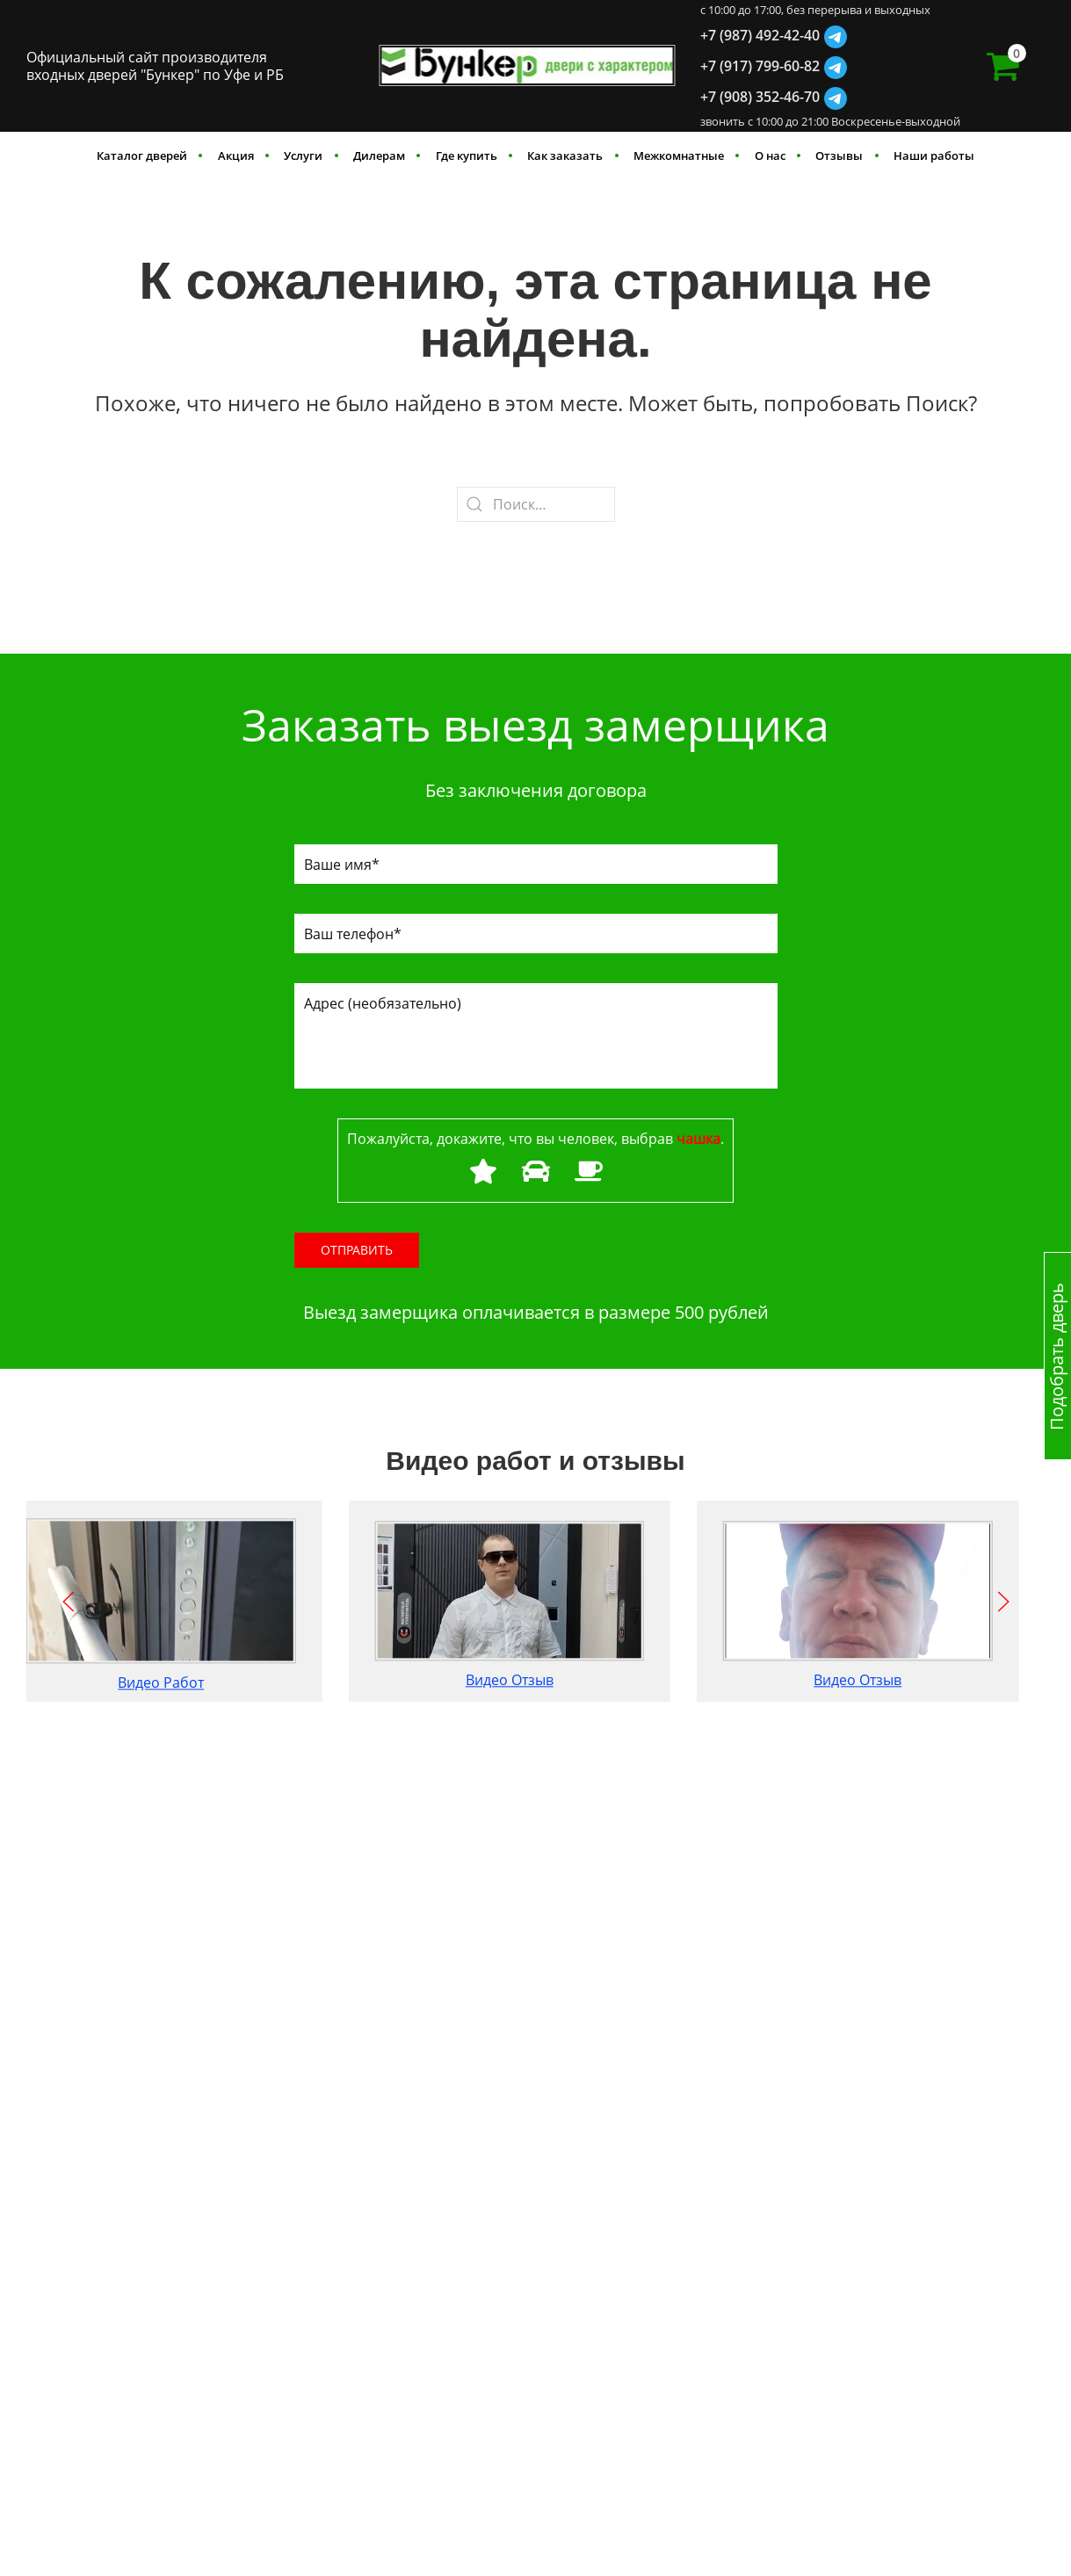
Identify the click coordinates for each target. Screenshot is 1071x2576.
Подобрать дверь (1056, 1355)
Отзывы (839, 155)
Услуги (303, 155)
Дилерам (379, 155)
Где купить (466, 155)
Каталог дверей (142, 155)
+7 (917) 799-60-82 (760, 66)
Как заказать (565, 155)
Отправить (357, 1249)
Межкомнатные (678, 155)
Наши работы (934, 155)
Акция (236, 155)
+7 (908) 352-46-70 (760, 96)
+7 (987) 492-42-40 (760, 35)
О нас (770, 155)
